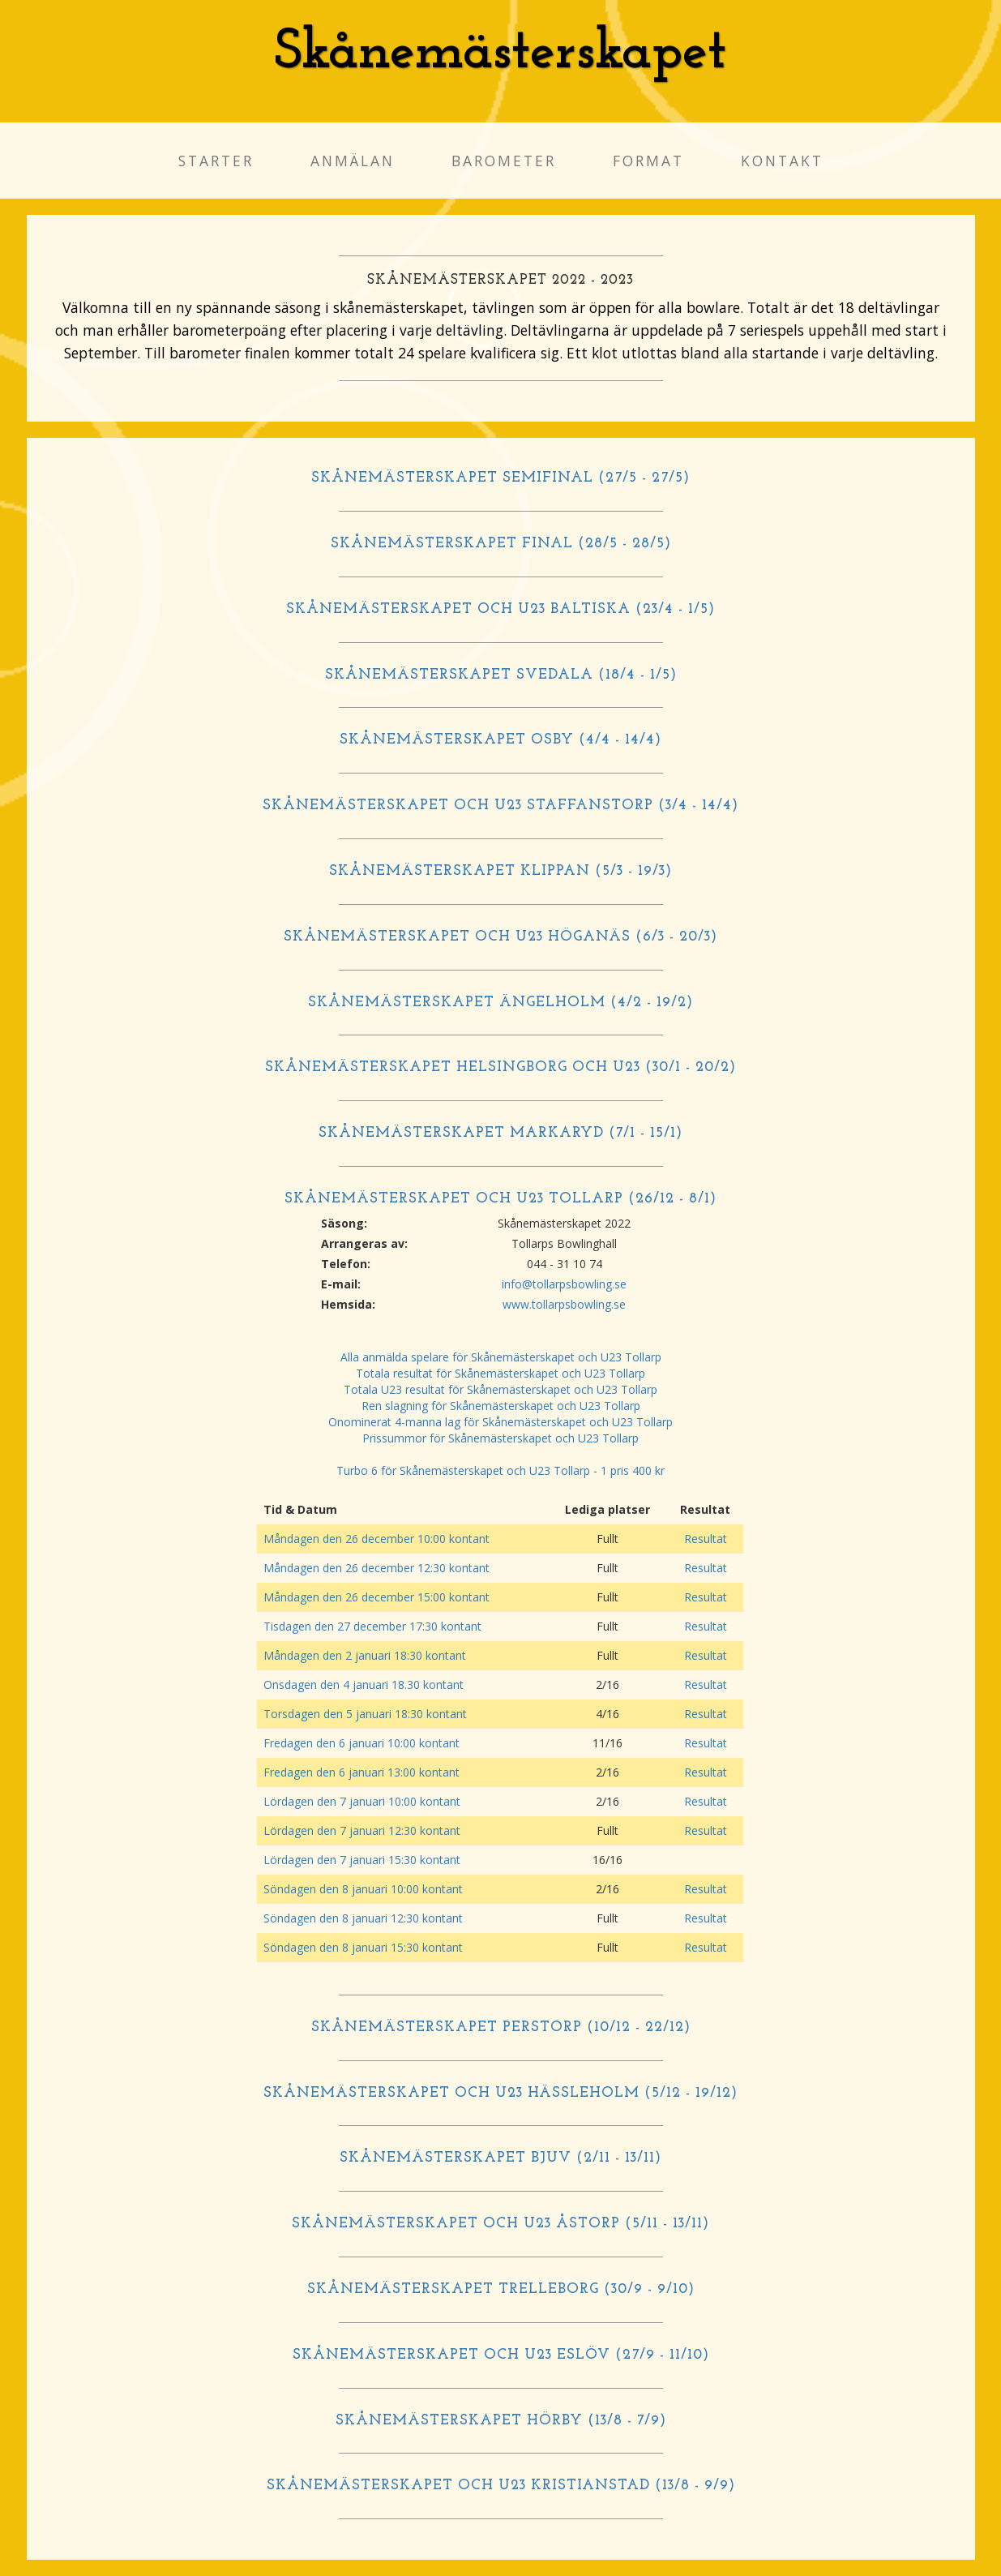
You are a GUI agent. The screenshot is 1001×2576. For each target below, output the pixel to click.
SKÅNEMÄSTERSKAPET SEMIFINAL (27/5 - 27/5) (500, 478)
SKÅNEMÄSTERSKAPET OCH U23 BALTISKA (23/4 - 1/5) (500, 609)
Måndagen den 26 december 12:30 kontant (376, 1567)
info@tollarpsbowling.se (564, 1284)
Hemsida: (348, 1304)
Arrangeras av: (364, 1243)
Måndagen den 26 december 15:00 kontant (376, 1597)
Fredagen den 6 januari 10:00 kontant (361, 1743)
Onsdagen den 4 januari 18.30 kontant (363, 1684)
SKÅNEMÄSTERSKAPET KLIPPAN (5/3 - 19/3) (500, 871)
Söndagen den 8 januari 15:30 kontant (363, 1947)
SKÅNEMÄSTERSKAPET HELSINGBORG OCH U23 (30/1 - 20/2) (500, 1067)
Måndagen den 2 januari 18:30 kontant (364, 1655)
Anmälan (352, 160)
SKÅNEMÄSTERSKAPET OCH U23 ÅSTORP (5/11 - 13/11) (500, 2223)
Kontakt (782, 160)
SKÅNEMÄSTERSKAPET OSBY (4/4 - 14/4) (500, 740)
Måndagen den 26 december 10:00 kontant (376, 1538)
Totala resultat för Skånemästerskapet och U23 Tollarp (500, 1373)
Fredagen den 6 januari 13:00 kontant (361, 1772)
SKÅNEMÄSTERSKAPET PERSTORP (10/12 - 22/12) (501, 2027)
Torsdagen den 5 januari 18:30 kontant (365, 1713)
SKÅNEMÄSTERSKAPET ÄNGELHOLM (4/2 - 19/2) (500, 1002)
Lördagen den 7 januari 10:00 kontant (361, 1801)
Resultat (705, 1538)
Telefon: (345, 1263)
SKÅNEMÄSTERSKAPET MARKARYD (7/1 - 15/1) (500, 1133)
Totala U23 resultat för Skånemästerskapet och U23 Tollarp (500, 1389)
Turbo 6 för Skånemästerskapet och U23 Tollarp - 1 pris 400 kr (500, 1470)
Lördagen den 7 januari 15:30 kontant (361, 1859)
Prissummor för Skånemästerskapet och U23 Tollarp (500, 1438)
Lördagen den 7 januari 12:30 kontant (361, 1830)
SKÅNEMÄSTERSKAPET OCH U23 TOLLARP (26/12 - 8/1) (500, 1199)
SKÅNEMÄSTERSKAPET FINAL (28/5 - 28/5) (501, 543)
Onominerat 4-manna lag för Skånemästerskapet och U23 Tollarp (500, 1421)
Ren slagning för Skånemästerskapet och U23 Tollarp (500, 1405)
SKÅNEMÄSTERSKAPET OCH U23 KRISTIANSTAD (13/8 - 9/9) (501, 2485)
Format (648, 160)
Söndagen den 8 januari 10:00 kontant (363, 1889)
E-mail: (341, 1284)
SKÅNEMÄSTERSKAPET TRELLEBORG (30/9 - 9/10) (501, 2289)
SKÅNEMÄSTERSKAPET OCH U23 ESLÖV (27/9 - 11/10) (501, 2355)
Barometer (503, 160)
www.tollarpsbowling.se (564, 1304)
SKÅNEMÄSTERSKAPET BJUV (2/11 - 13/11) (500, 2158)
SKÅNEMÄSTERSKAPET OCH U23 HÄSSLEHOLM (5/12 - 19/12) (500, 2093)
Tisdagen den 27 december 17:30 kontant (372, 1626)
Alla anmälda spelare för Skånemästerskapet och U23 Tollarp (500, 1357)
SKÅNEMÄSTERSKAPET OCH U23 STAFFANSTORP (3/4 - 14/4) (500, 805)
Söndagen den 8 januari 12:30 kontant (363, 1918)
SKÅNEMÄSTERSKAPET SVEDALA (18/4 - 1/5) (501, 675)
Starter (216, 160)
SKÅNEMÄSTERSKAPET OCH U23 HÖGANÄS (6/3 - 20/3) (500, 937)
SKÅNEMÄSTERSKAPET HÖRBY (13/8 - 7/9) (501, 2420)
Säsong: (344, 1223)
